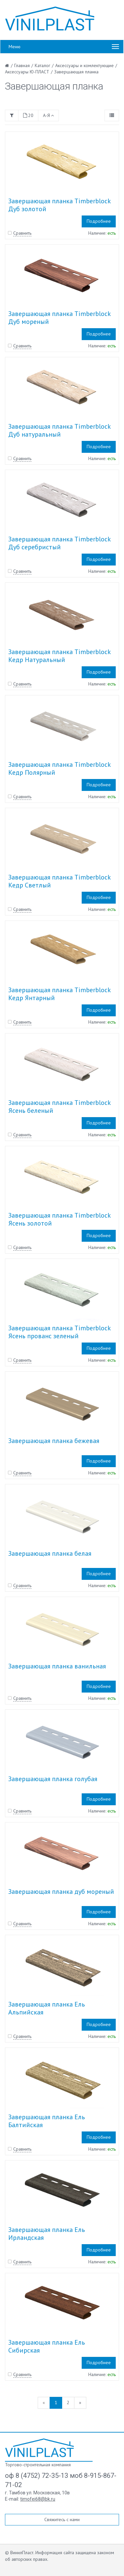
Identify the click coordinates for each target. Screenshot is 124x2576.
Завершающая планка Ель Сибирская (46, 2346)
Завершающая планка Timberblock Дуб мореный (59, 317)
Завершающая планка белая (49, 1553)
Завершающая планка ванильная (57, 1666)
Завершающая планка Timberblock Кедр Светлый (59, 881)
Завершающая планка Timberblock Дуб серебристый (59, 543)
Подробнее (99, 221)
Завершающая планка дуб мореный (61, 1891)
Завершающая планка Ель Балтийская (46, 2121)
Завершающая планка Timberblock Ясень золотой (59, 1219)
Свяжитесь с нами (62, 2519)
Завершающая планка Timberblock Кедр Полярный (59, 768)
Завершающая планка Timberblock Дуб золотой (59, 205)
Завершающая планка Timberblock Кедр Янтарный (59, 994)
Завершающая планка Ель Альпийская (46, 2008)
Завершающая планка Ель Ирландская (46, 2233)
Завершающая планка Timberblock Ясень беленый (59, 1106)
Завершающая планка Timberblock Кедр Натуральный (59, 655)
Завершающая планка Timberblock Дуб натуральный (59, 430)
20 (28, 115)
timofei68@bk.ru (37, 2499)
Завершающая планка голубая (52, 1779)
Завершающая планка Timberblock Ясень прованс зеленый (59, 1332)
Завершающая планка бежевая (53, 1440)
